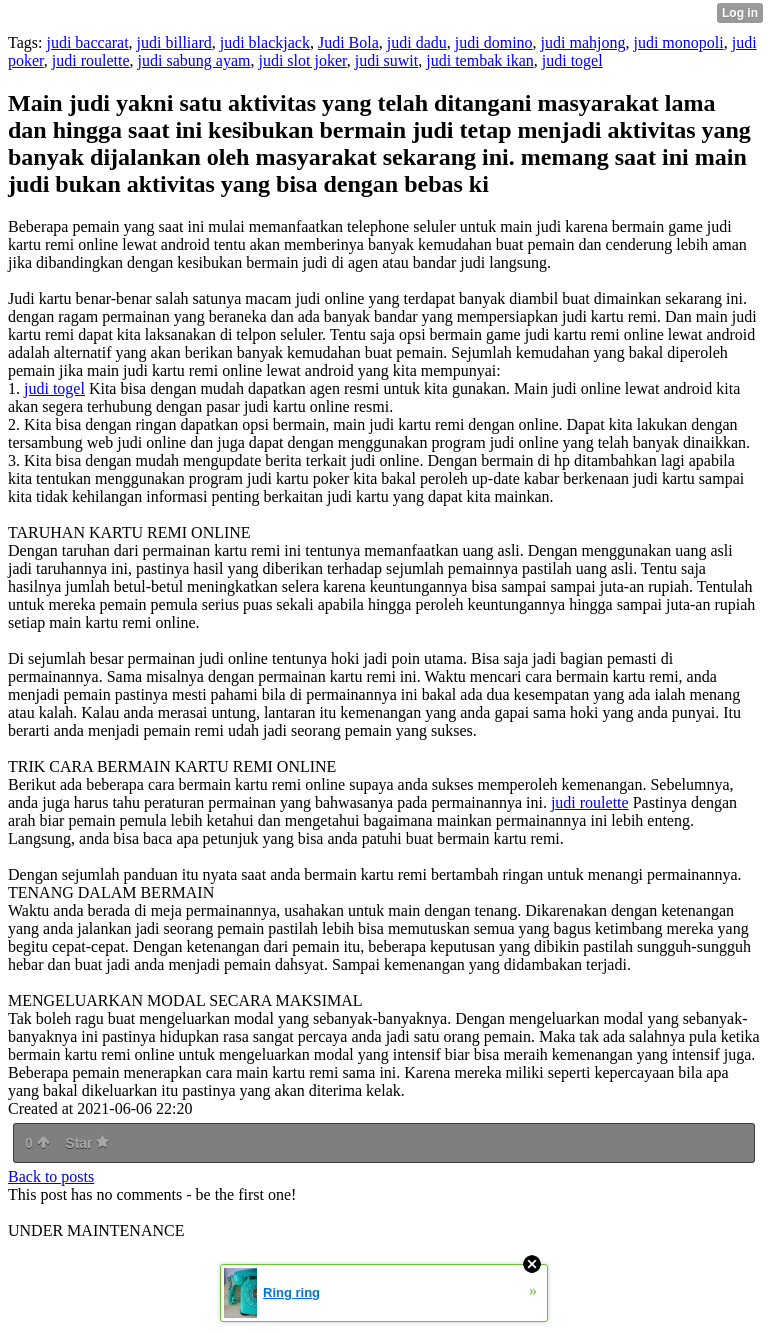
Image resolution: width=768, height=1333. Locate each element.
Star (87, 1143)
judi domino (494, 42)
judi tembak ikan (480, 60)
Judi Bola (348, 42)
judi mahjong (583, 42)
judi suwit (387, 60)
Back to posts (51, 1176)
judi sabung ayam (194, 60)
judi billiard (174, 42)
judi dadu (417, 42)
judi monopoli (678, 42)
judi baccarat (87, 42)
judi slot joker (302, 60)
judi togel (572, 60)
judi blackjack (265, 42)
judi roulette (91, 60)
